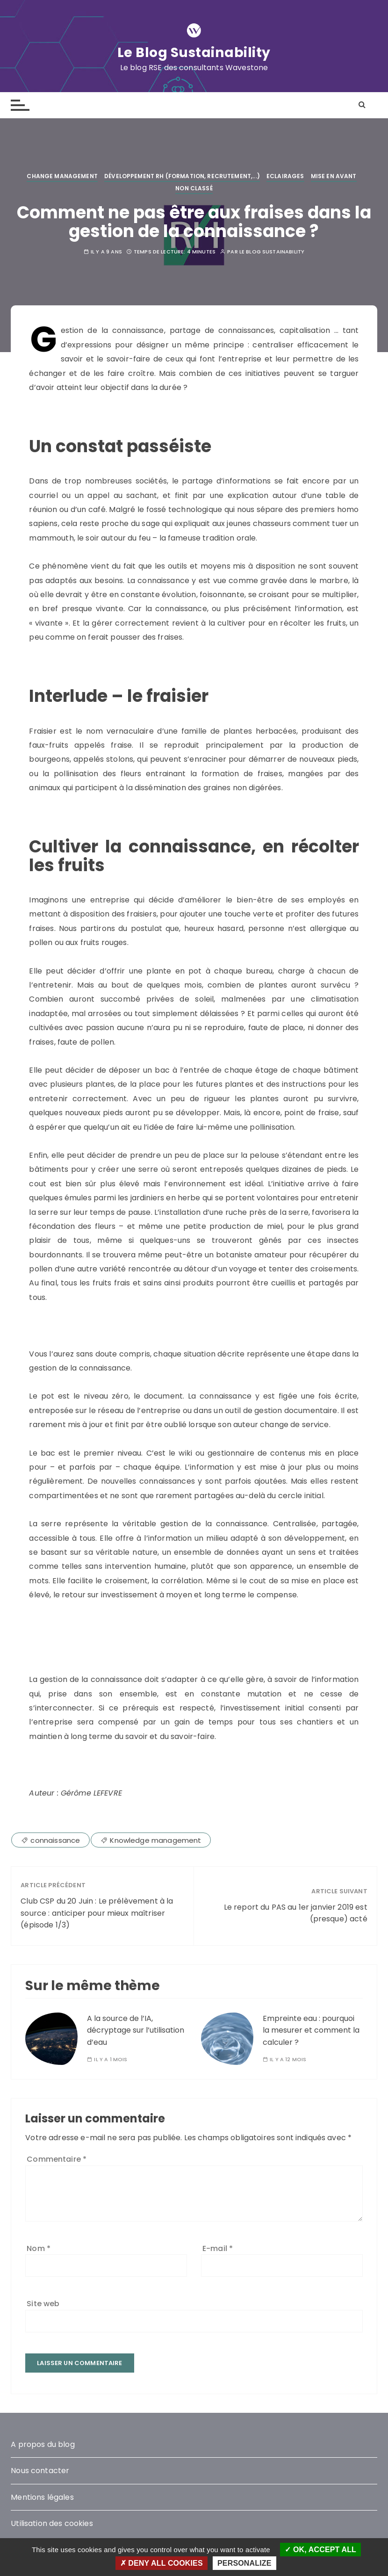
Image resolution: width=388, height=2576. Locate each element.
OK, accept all (320, 2550)
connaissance (55, 1840)
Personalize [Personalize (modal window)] (244, 2563)
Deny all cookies (161, 2563)
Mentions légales (42, 2497)
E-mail (217, 2248)
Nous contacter (40, 2470)
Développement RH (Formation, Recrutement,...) (182, 176)
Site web (43, 2303)
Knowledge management (155, 1840)
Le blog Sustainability (271, 251)
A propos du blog (42, 2444)
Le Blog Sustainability (194, 52)
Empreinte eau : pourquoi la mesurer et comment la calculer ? (311, 2030)
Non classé (194, 188)
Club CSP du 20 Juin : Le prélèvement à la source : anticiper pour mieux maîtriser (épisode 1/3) (97, 1913)
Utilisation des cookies (52, 2523)
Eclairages (285, 176)
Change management (62, 176)
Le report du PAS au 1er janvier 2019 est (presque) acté (295, 1913)
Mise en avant (334, 176)
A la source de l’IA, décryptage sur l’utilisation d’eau (135, 2030)
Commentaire (56, 2159)
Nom (38, 2248)
